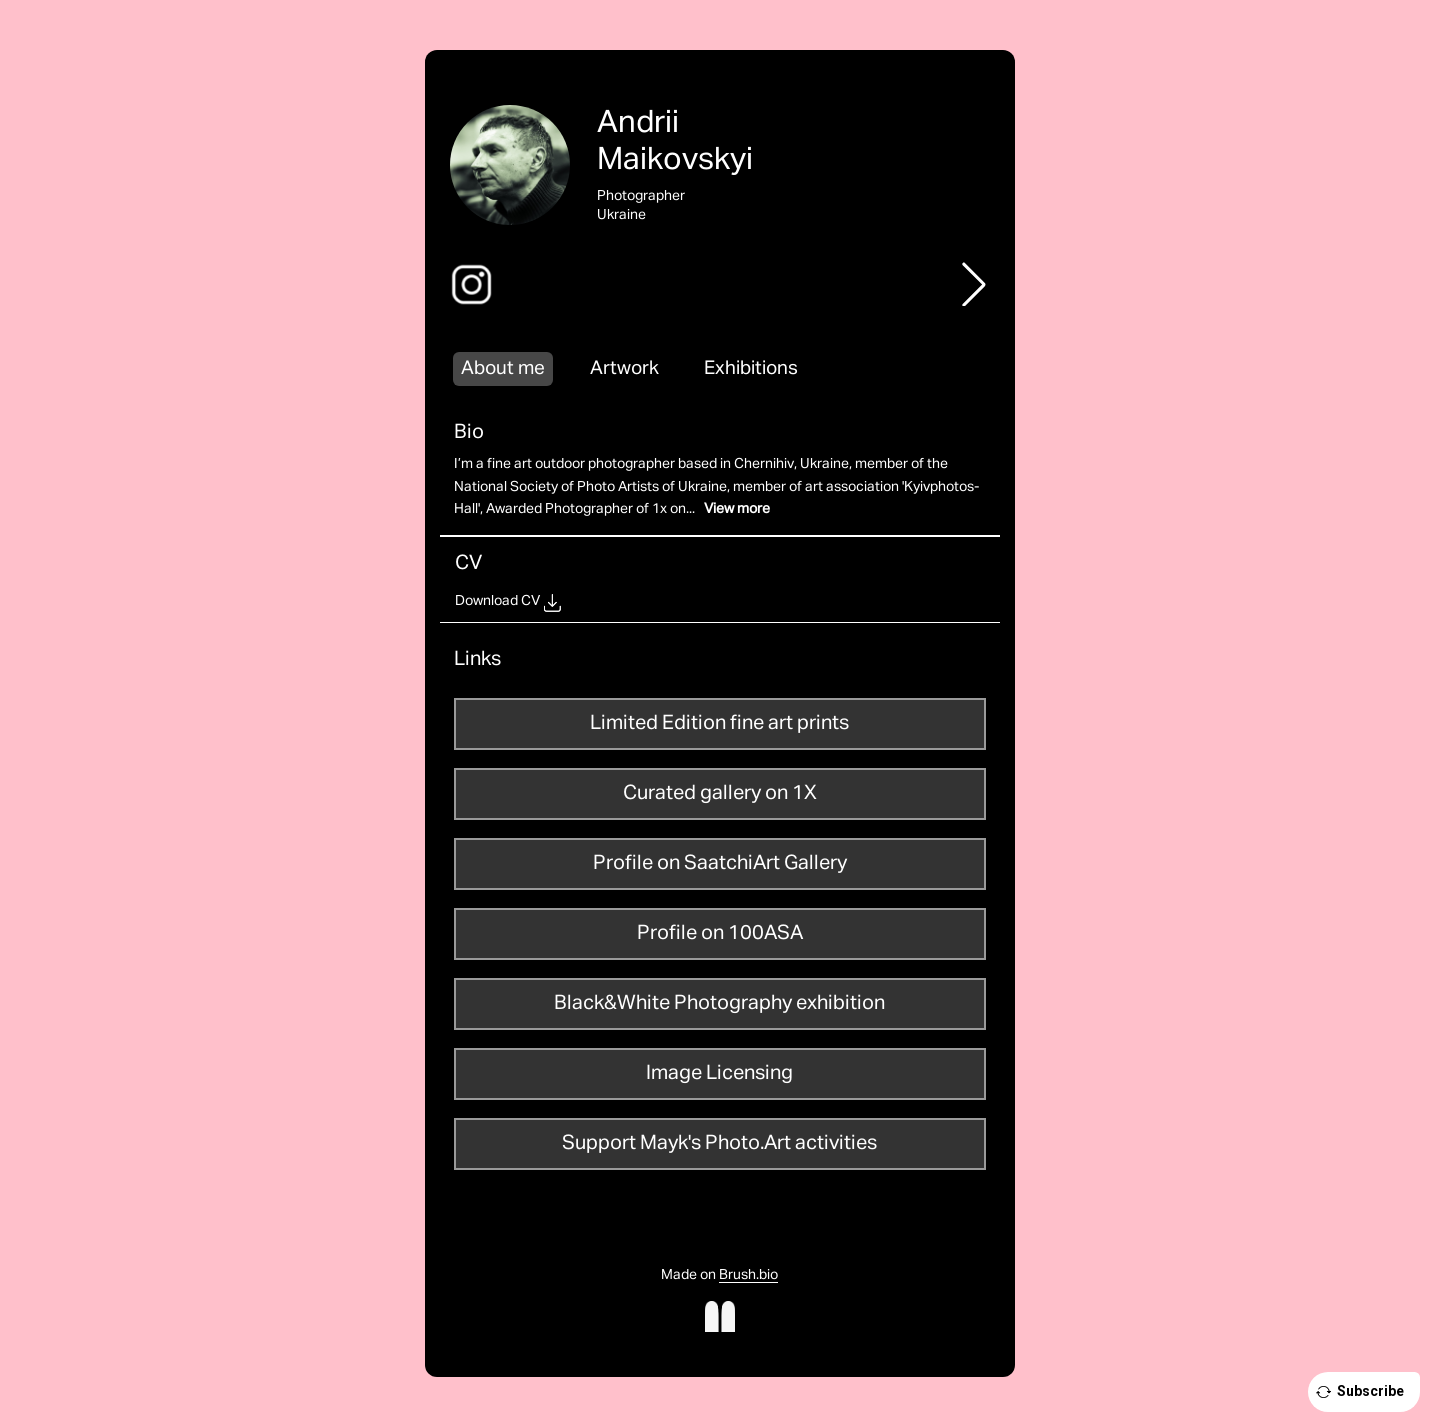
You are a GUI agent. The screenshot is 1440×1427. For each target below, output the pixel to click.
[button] (974, 284)
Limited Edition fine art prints (719, 723)
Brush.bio (748, 1275)
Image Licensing (719, 1073)
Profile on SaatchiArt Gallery (720, 863)
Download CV (497, 601)
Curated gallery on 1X (720, 793)
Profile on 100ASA (720, 933)
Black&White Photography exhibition (719, 1003)
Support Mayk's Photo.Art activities (719, 1143)
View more (737, 509)
